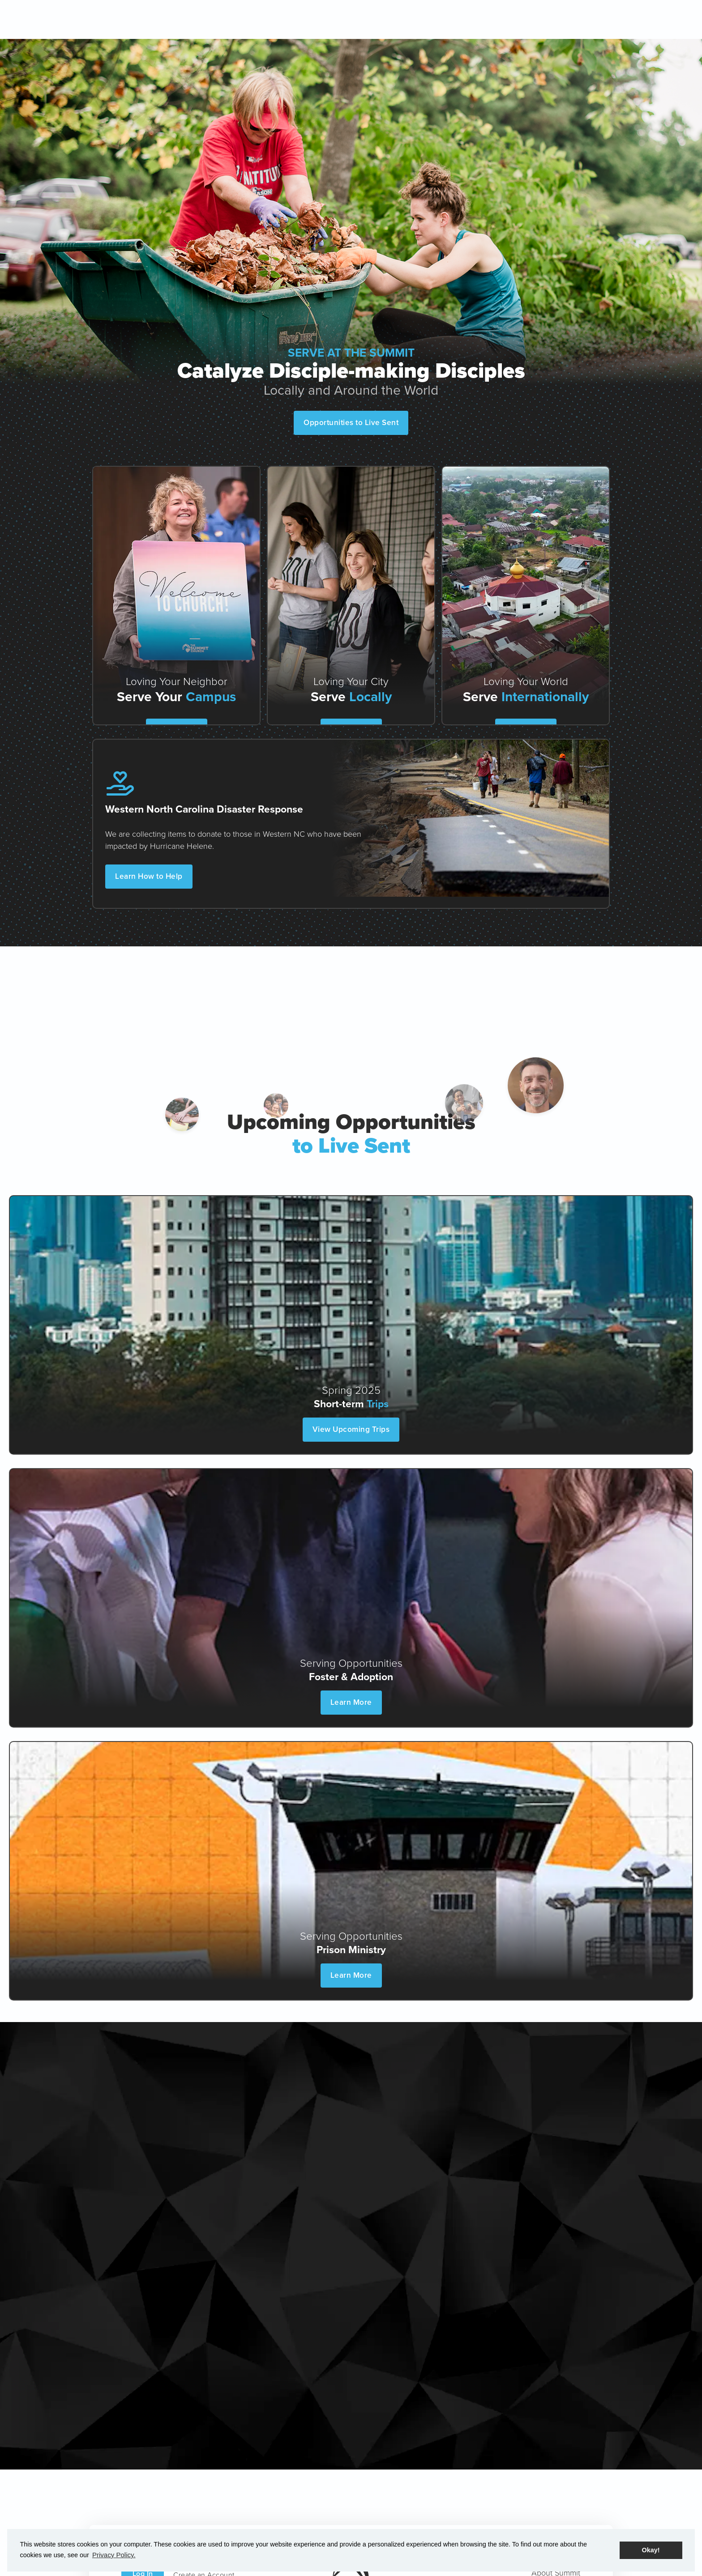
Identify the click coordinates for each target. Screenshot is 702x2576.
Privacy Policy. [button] (113, 2555)
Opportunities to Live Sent (351, 422)
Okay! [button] (651, 2550)
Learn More (351, 1702)
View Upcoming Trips (351, 1429)
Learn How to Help (150, 867)
